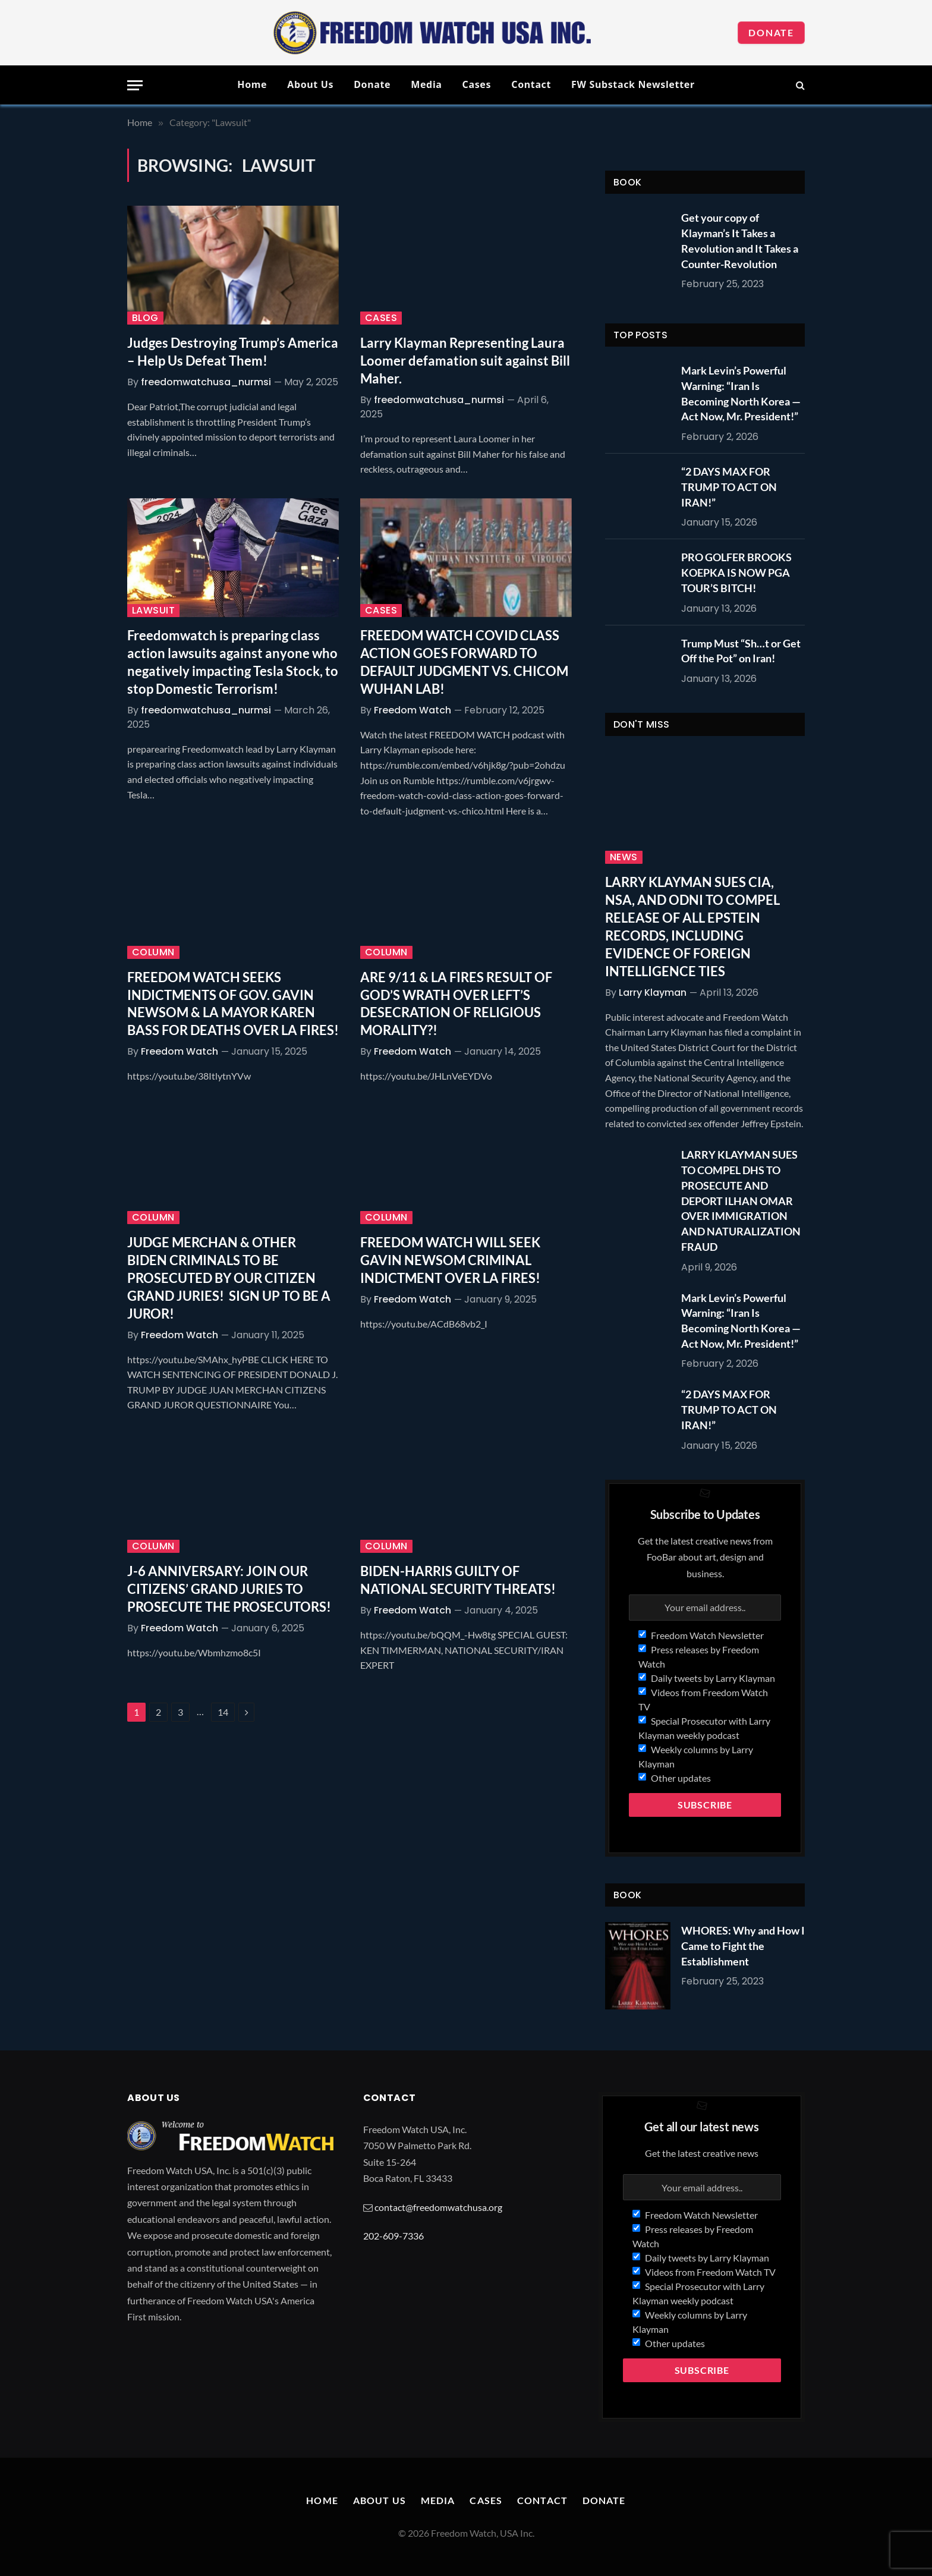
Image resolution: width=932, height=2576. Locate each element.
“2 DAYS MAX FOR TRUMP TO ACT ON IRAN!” (729, 486)
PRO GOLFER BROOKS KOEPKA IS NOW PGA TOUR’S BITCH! (736, 572)
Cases (477, 84)
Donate (771, 32)
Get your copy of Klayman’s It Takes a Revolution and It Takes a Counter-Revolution (739, 240)
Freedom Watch (412, 710)
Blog (145, 318)
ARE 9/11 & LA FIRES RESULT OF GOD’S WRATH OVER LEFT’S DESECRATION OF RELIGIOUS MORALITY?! (456, 1004)
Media (426, 84)
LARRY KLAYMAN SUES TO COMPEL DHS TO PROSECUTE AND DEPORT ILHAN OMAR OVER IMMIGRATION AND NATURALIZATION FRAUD (741, 1200)
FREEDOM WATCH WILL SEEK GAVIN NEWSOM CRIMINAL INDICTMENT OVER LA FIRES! (450, 1260)
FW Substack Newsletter (633, 84)
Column (153, 952)
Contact (531, 84)
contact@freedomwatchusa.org (438, 2207)
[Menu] (135, 85)
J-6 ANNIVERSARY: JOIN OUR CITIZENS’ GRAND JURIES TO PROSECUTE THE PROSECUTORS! (229, 1589)
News (624, 857)
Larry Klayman (653, 992)
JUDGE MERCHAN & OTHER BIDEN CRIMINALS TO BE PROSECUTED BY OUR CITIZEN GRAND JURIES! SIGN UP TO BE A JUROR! (228, 1278)
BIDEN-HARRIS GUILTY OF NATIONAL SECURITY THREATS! (458, 1580)
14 (223, 1712)
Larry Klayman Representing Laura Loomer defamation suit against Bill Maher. (465, 360)
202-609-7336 (393, 2235)
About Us (310, 84)
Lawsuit (153, 610)
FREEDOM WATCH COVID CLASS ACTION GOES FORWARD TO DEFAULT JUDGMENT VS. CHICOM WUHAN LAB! (464, 662)
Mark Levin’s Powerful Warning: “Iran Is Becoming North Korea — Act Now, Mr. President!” (741, 393)
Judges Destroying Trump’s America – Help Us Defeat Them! (232, 352)
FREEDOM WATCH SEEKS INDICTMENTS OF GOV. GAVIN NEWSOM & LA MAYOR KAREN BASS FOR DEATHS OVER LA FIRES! (233, 1004)
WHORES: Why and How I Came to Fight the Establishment (743, 1945)
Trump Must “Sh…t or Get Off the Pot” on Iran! (741, 651)
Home (252, 84)
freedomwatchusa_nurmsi (206, 382)
